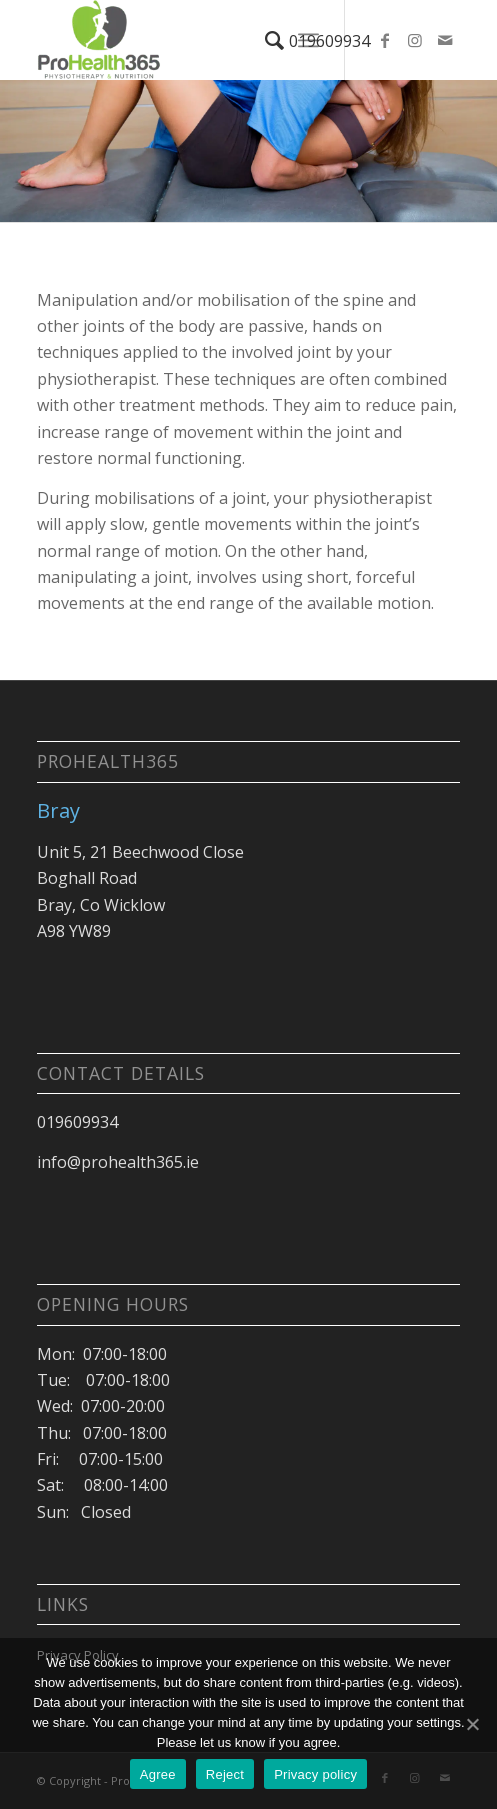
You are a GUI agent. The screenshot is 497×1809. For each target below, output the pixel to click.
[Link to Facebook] (385, 40)
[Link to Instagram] (415, 40)
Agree (158, 1774)
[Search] (264, 40)
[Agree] (472, 1724)
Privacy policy (315, 1774)
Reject (225, 1774)
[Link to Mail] (445, 40)
